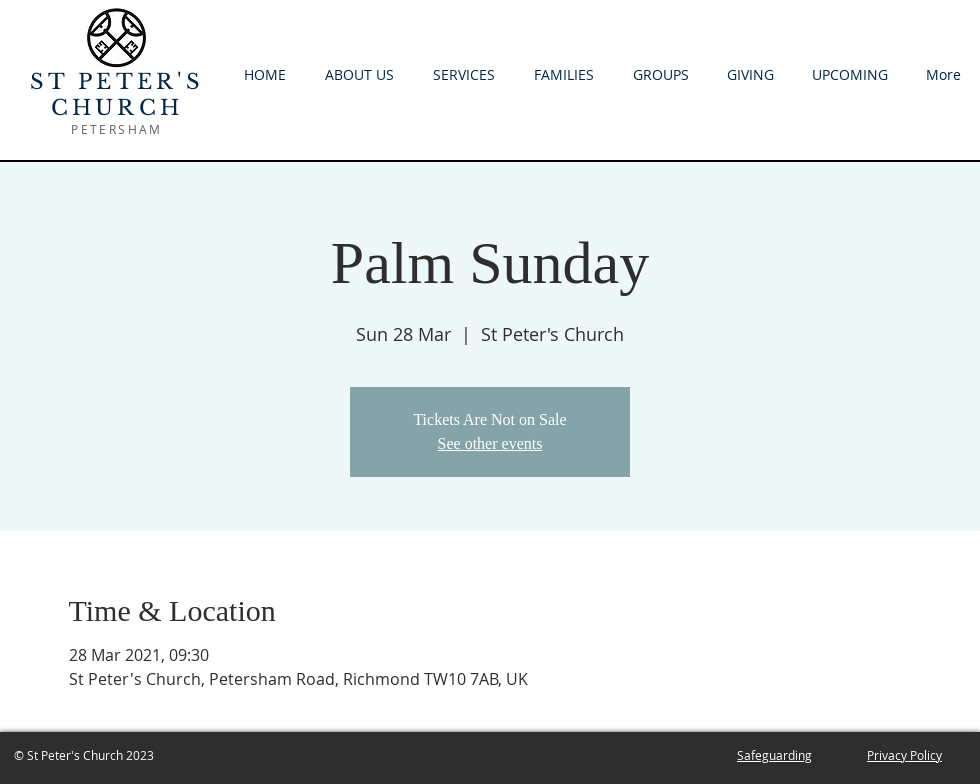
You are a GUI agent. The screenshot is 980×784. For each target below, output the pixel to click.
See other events (490, 443)
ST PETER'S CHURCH (117, 95)
